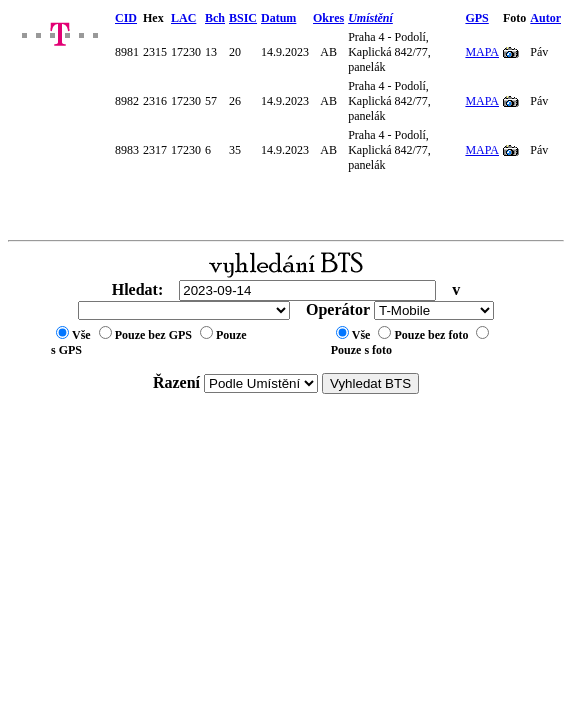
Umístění (370, 18)
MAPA (482, 52)
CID (126, 18)
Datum (278, 18)
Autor (545, 18)
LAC (183, 18)
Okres (328, 18)
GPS (476, 18)
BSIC (243, 18)
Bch (215, 18)
